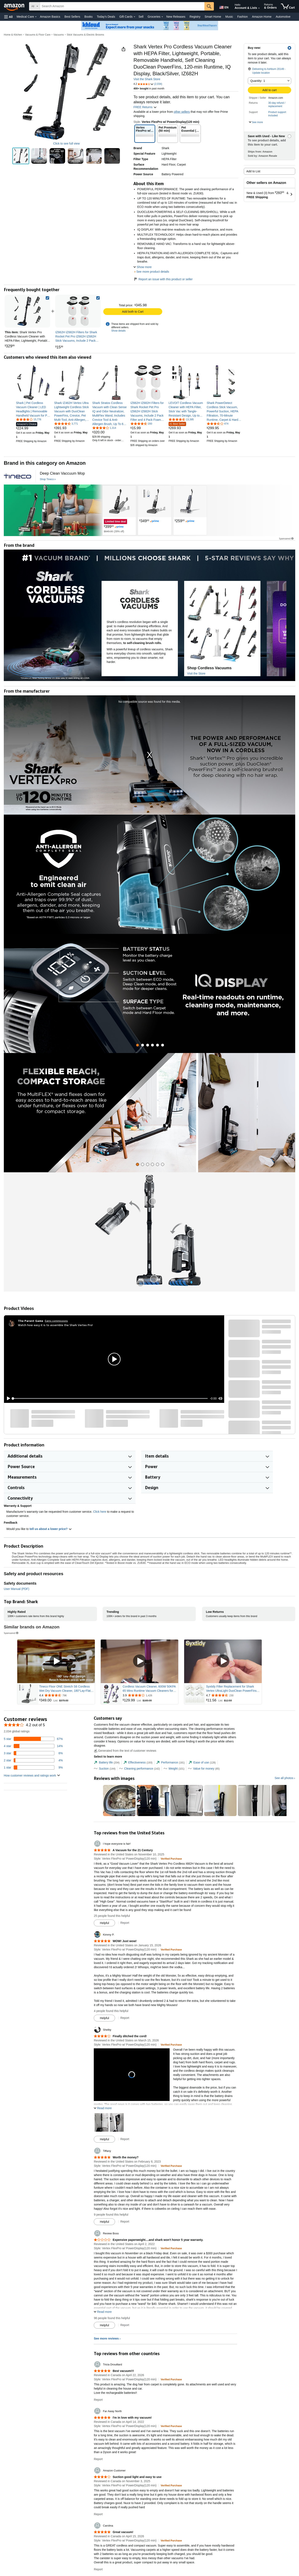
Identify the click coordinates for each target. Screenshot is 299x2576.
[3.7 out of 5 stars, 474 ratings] (217, 423)
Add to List (253, 171)
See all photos (284, 1778)
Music (229, 16)
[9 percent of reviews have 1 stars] (33, 1767)
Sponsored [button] (286, 538)
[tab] (137, 1045)
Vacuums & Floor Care (38, 34)
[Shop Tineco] (48, 479)
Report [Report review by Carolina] (98, 2569)
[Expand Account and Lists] (259, 8)
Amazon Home (262, 16)
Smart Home (213, 16)
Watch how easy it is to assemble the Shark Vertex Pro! (55, 1325)
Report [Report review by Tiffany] (124, 2221)
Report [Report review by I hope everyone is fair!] (124, 1922)
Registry (195, 16)
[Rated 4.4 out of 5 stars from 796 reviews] (66, 1695)
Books (88, 16)
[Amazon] (15, 6)
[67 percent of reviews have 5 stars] (33, 1739)
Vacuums (59, 34)
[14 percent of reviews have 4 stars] (33, 1746)
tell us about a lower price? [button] (50, 1529)
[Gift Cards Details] (134, 16)
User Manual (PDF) (16, 1589)
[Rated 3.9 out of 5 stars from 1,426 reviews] (150, 1695)
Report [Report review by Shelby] (124, 2139)
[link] (78, 311)
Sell (140, 16)
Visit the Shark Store (146, 79)
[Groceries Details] (162, 16)
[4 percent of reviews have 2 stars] (33, 1760)
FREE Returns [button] (145, 107)
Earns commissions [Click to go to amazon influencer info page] (56, 1320)
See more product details (152, 271)
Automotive (283, 16)
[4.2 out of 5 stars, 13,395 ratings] (181, 419)
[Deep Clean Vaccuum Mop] (62, 473)
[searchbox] (122, 6)
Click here (99, 1511)
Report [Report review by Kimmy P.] (124, 2018)
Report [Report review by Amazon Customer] (98, 2514)
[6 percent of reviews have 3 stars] (33, 1753)
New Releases (175, 16)
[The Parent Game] (30, 1321)
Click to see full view (66, 143)
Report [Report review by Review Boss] (124, 2325)
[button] (8, 17)
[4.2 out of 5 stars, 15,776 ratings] (28, 419)
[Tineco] (17, 476)
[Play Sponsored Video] (56, 1661)
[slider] (110, 1398)
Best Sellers (72, 16)
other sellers (182, 111)
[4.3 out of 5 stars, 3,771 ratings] (66, 423)
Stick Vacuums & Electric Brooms (85, 34)
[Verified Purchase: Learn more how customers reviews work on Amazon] (171, 1858)
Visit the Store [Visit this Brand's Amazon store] (196, 673)
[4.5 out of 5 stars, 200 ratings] (141, 423)
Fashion (242, 16)
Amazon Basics (50, 16)
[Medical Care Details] (36, 16)
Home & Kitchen (13, 34)
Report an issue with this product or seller (163, 279)
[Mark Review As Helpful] (104, 1923)
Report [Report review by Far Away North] (98, 2459)
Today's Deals (106, 16)
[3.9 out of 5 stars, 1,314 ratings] (104, 427)
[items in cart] (288, 6)
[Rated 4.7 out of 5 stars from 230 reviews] (233, 1695)
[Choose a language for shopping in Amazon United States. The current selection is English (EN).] (223, 6)
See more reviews (106, 2338)
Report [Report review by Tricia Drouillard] (98, 2399)
